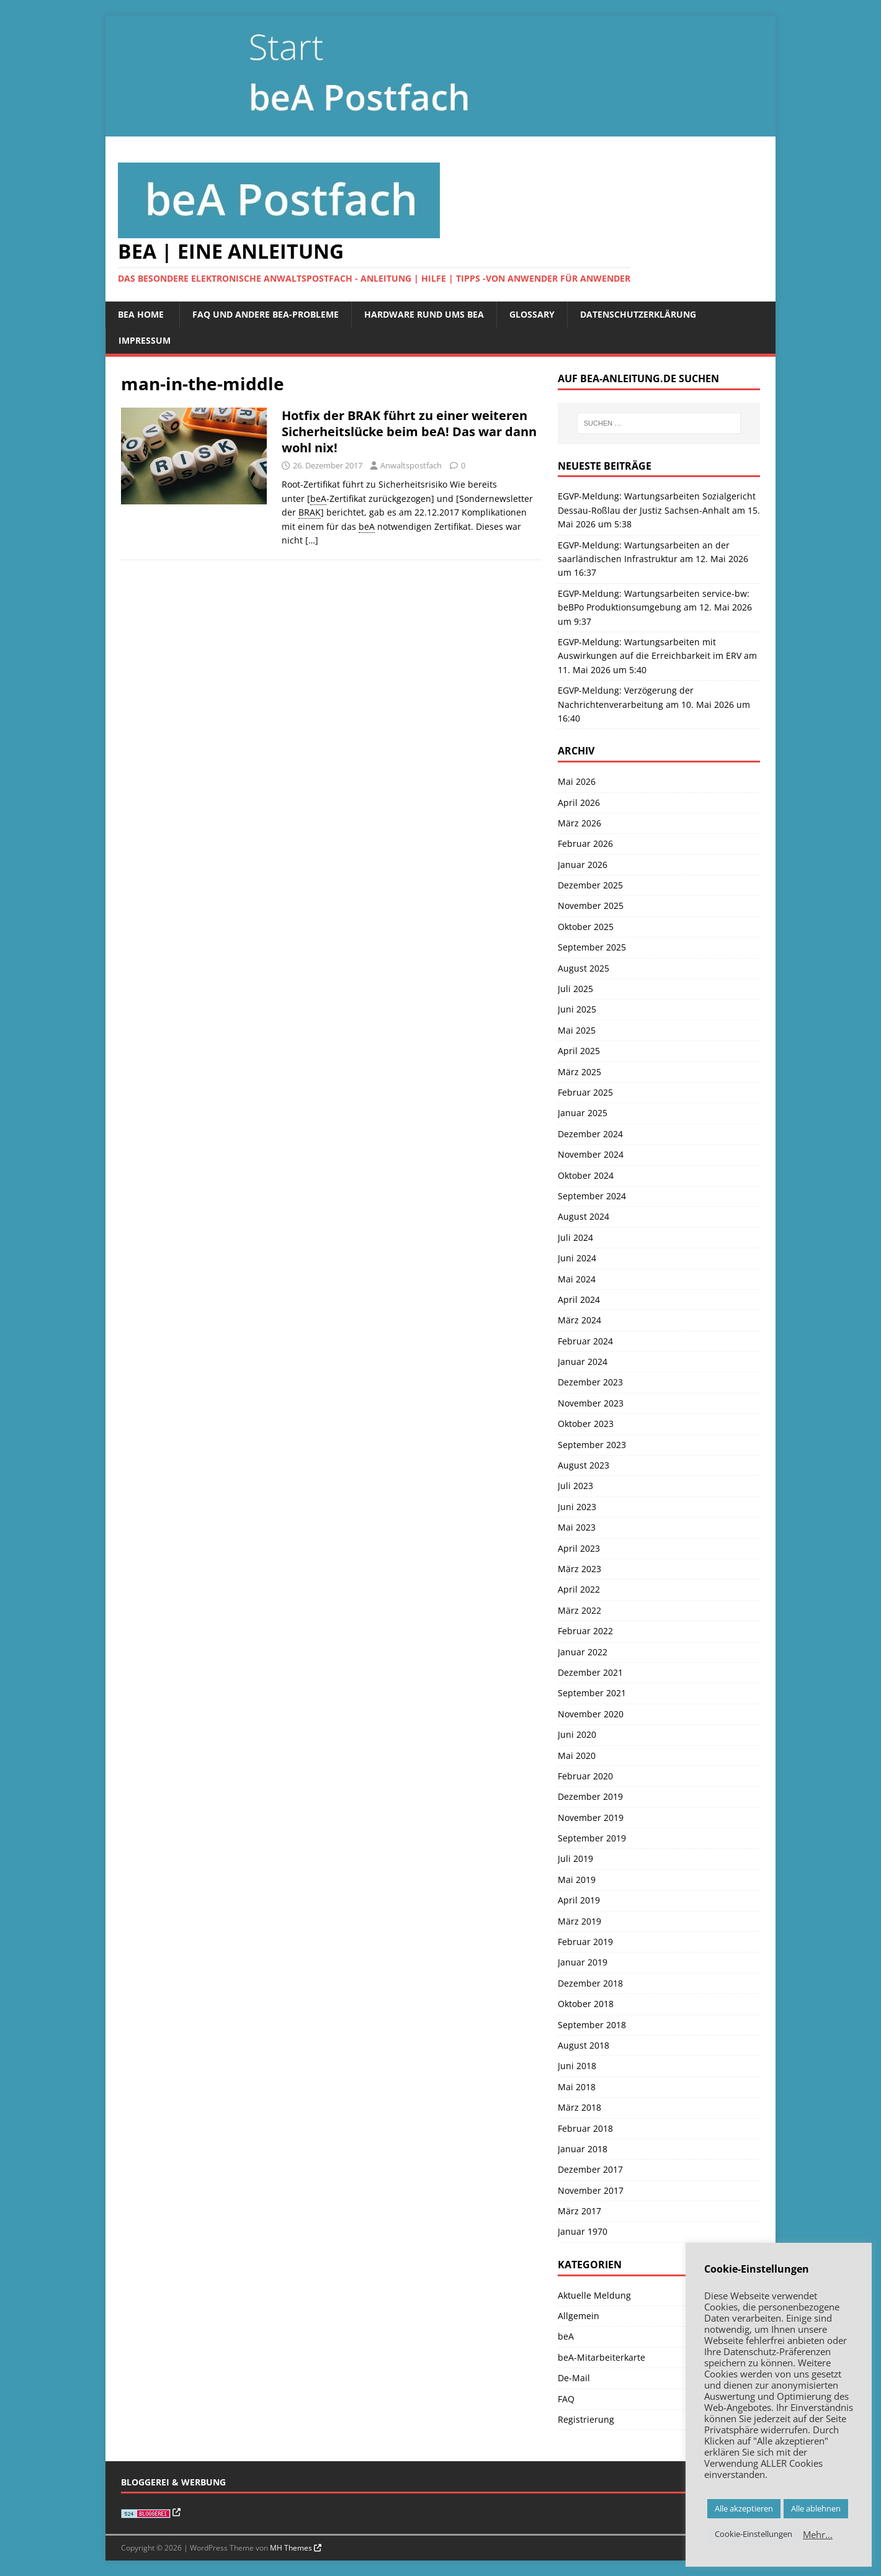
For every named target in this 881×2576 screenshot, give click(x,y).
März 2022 (579, 1610)
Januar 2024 (582, 1361)
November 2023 (591, 1403)
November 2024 (591, 1154)
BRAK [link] (309, 512)
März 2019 (579, 1921)
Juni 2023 (577, 1507)
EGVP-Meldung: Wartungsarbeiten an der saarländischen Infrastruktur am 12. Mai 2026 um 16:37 (653, 559)
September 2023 (592, 1445)
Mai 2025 (577, 1030)
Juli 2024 (575, 1237)
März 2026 (579, 823)
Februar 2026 (585, 843)
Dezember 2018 (590, 1983)
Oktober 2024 (586, 1175)
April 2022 (579, 1589)
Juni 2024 (577, 1258)
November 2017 (591, 2190)
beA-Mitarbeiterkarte (601, 2357)
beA (566, 2336)
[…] (311, 540)
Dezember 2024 (590, 1134)
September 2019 (592, 1838)
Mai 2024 (577, 1279)
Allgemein (578, 2316)
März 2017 (579, 2211)
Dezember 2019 (590, 1796)
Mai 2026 (577, 781)
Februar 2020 (585, 1776)
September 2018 (592, 2025)
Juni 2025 (577, 1009)
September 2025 (592, 947)
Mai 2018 (577, 2087)
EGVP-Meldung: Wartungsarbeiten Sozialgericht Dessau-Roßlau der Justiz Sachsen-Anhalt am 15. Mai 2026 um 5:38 (659, 510)
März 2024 (579, 1320)
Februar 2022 (585, 1631)
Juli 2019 (575, 1858)
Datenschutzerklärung (638, 314)
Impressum (145, 340)
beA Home (141, 314)
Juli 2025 (575, 989)
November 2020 (591, 1714)
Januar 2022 (582, 1652)
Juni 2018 (577, 2066)
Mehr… (818, 2534)
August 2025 (583, 968)
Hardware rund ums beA (424, 314)
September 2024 (592, 1196)
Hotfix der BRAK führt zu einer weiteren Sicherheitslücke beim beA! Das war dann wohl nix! (409, 431)
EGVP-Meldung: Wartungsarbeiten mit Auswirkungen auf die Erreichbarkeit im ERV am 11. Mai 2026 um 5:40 (657, 656)
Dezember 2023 (590, 1382)
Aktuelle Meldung (594, 2295)
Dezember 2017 (590, 2169)
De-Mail (574, 2378)
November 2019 (591, 1817)
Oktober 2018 (586, 2004)
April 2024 (579, 1299)
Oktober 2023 (586, 1423)
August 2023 (583, 1465)
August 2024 (583, 1216)
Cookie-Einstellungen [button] (753, 2533)
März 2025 (579, 1072)
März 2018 (579, 2107)
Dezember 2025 (590, 885)
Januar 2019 (582, 1962)
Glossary (532, 314)
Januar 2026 (582, 864)
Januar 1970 (582, 2231)
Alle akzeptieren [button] (744, 2508)
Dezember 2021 (590, 1672)
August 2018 (583, 2045)
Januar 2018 (582, 2149)
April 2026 (579, 802)
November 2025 (591, 905)
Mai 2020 (577, 1755)
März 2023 (579, 1569)
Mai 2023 (577, 1527)
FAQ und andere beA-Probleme (265, 314)
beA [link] (318, 498)
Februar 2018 (585, 2128)
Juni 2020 (577, 1734)
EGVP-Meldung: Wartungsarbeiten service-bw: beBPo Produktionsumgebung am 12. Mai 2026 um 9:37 (655, 607)
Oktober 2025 (586, 926)
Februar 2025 (585, 1092)
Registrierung (586, 2419)
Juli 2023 (575, 1485)
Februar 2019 (585, 1942)
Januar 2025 (582, 1113)
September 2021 (592, 1693)
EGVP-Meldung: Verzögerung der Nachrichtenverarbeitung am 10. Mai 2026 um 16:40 (654, 704)
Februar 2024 (585, 1341)
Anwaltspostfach (411, 465)
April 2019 (579, 1900)
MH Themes (291, 2547)
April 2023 (579, 1548)
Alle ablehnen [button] (816, 2508)
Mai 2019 (577, 1879)
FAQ (566, 2399)
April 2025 (579, 1051)
